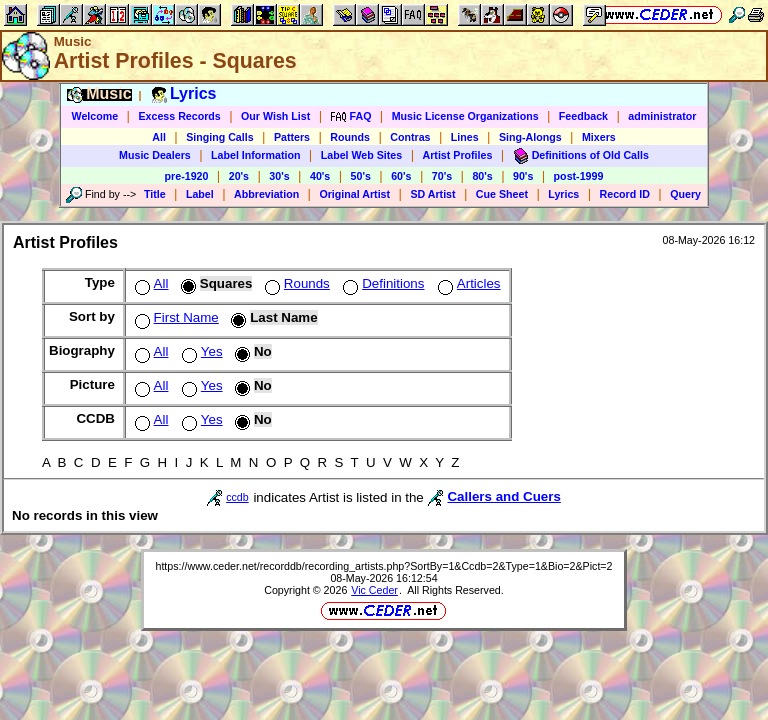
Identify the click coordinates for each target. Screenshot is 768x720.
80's (482, 176)
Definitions (381, 283)
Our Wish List (275, 116)
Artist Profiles (458, 155)
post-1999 (579, 176)
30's (279, 176)
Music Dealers (155, 155)
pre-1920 (187, 176)
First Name (175, 317)
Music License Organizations (465, 116)
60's (401, 176)
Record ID (625, 194)
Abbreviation (266, 194)
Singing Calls (220, 137)
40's (320, 176)
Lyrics (563, 194)
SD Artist (432, 194)
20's (239, 176)
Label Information (255, 155)
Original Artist (354, 194)
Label (200, 194)
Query (685, 194)
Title (155, 194)
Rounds (350, 137)
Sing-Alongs (530, 137)
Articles (467, 283)
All (159, 137)
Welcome (95, 116)
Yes (200, 351)
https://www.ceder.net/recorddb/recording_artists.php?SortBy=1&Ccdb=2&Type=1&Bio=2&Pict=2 (383, 566)
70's (442, 176)
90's (523, 176)
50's (361, 176)
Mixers (599, 137)
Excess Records (179, 116)
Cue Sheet (502, 194)
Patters (292, 137)
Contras (410, 137)
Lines (465, 137)
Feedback (583, 116)
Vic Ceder (374, 590)
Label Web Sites (362, 155)
